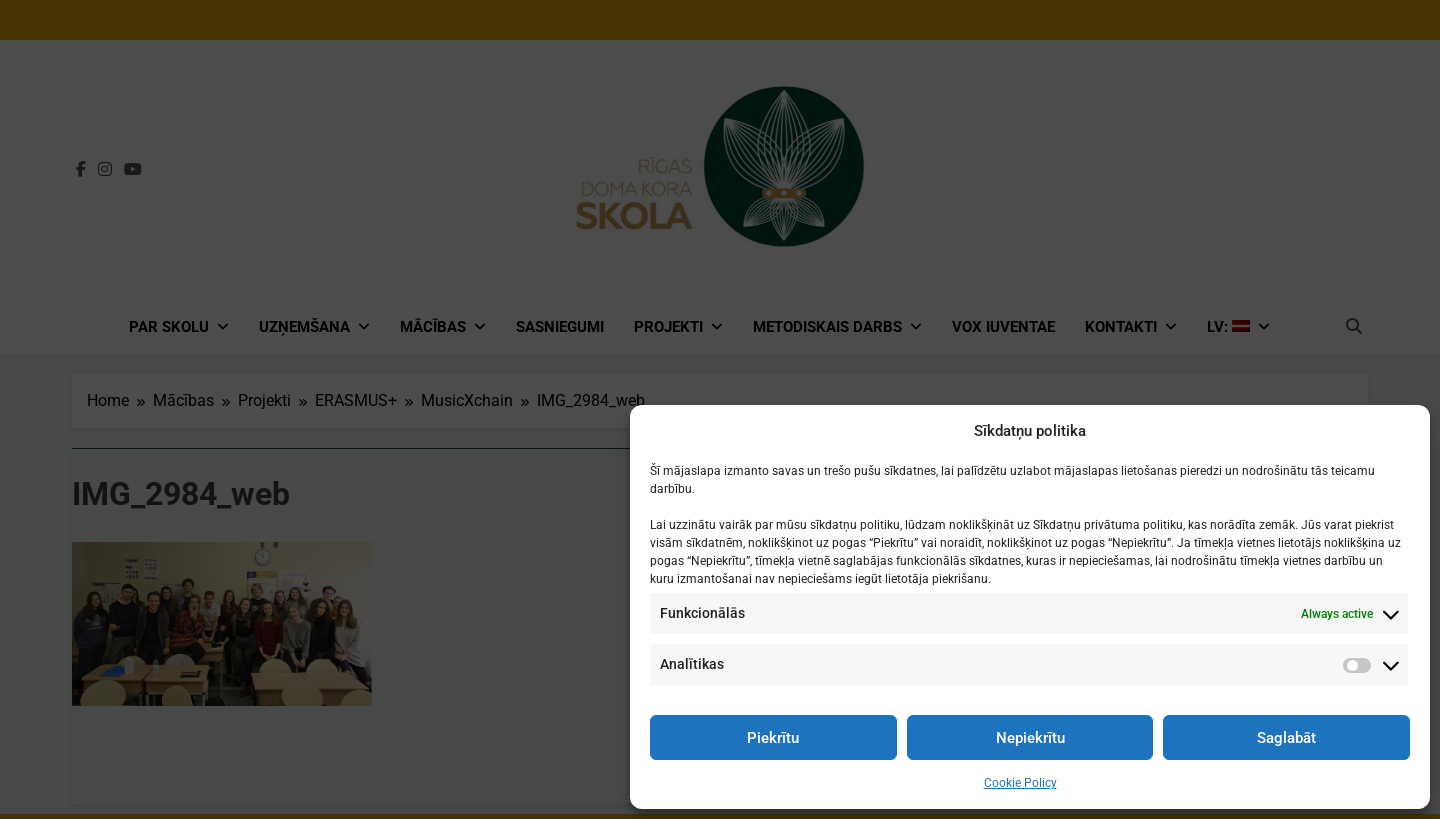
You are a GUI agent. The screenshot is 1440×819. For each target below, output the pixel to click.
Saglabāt (1286, 738)
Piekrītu (773, 738)
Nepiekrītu (1030, 738)
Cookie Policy (1020, 783)
